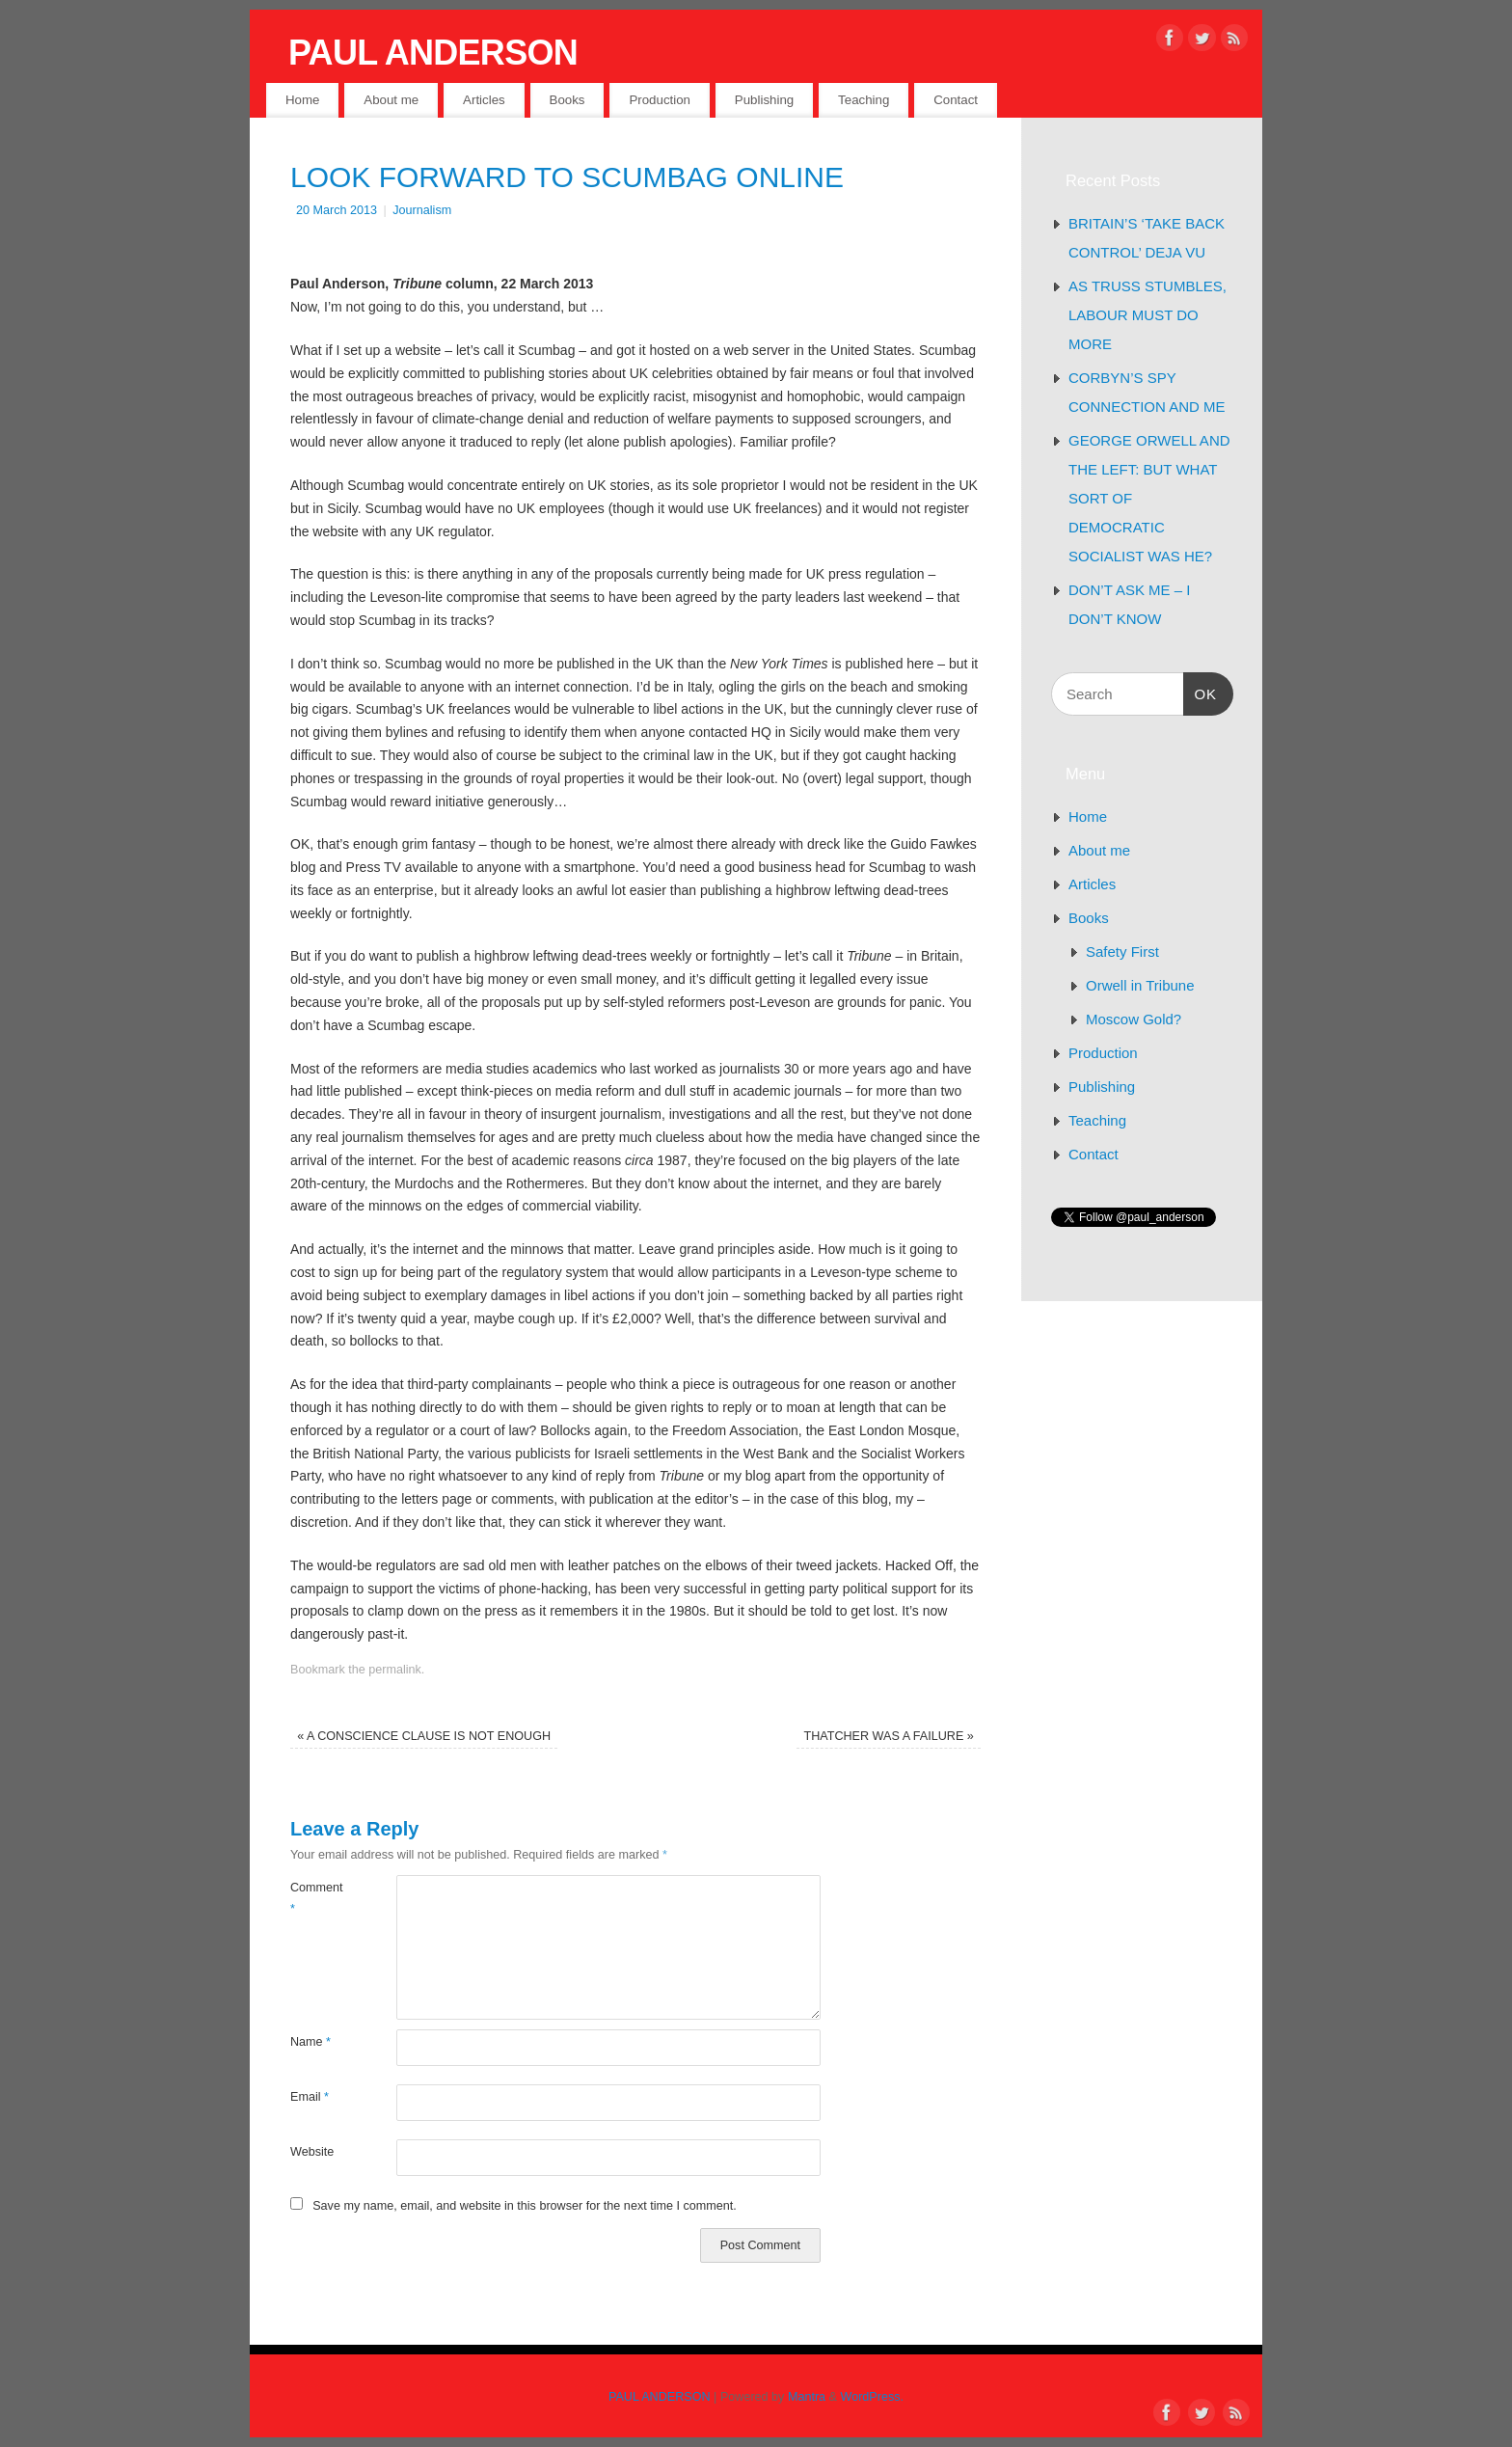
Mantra (806, 2397)
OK (1200, 691)
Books (567, 100)
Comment (316, 1898)
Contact (955, 100)
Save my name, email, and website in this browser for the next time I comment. (524, 2206)
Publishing (764, 100)
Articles (484, 100)
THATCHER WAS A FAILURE (888, 1736)
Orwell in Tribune (1140, 985)
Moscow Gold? (1133, 1019)
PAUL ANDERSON (433, 52)
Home (302, 100)
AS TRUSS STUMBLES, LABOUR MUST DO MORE (1147, 315)
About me (391, 100)
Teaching (863, 100)
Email (309, 2097)
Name (310, 2042)
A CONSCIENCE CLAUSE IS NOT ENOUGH (424, 1736)
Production (659, 100)
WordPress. (872, 2397)
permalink (394, 1669)
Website (312, 2152)
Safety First (1122, 951)
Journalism (421, 210)
